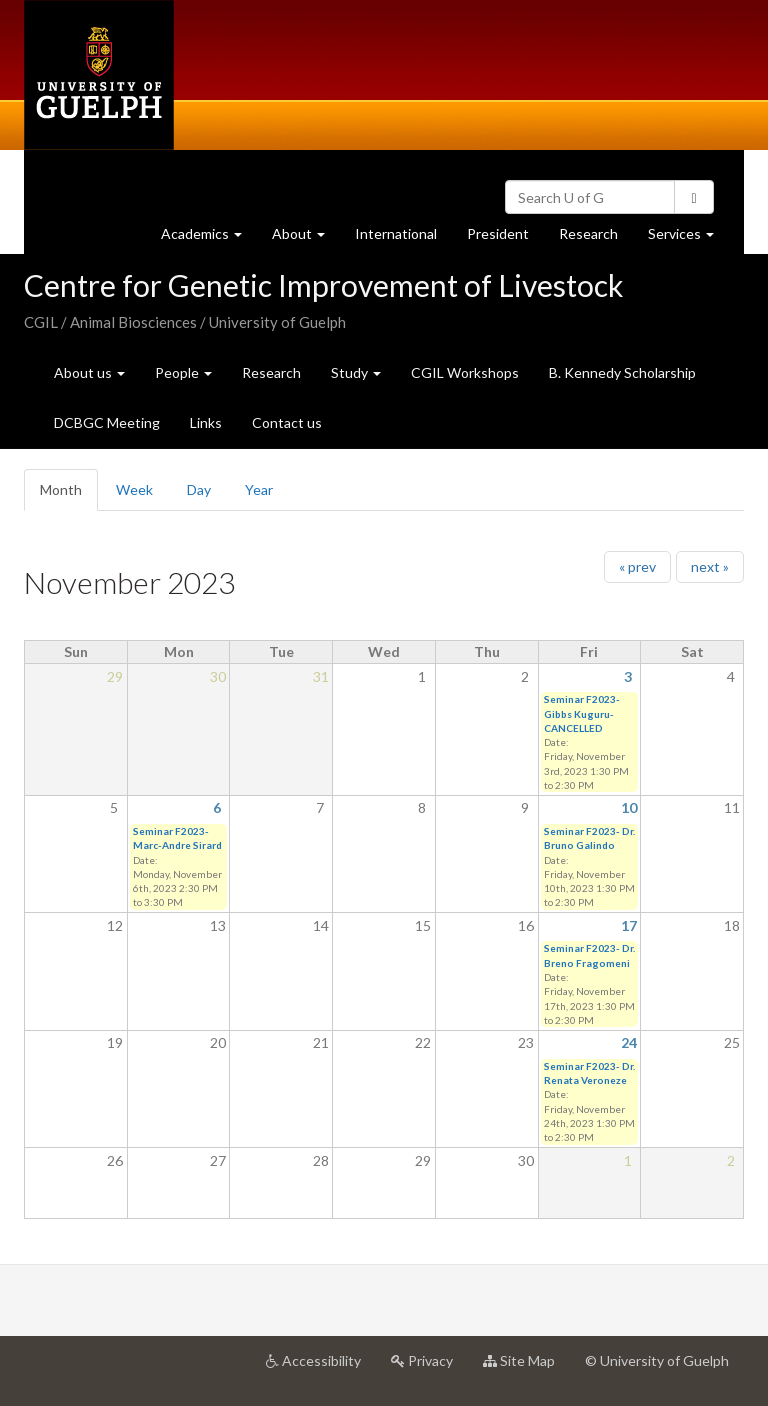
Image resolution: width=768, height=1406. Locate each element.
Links (206, 422)
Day (199, 489)
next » (710, 566)
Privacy (429, 1368)
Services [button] (688, 238)
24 (629, 1042)
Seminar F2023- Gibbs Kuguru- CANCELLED (582, 713)
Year (259, 489)
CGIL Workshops (465, 372)
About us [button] (89, 372)
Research (596, 238)
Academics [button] (209, 238)
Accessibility (321, 1368)
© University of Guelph (657, 1360)
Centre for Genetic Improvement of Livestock (324, 285)
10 (629, 807)
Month (69, 495)
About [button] (306, 238)
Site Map (526, 1368)
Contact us (287, 422)
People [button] (183, 372)
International (396, 233)
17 (629, 925)
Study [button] (356, 372)
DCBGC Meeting (107, 422)
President (498, 233)
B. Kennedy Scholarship (622, 372)
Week (134, 489)
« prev (637, 566)
